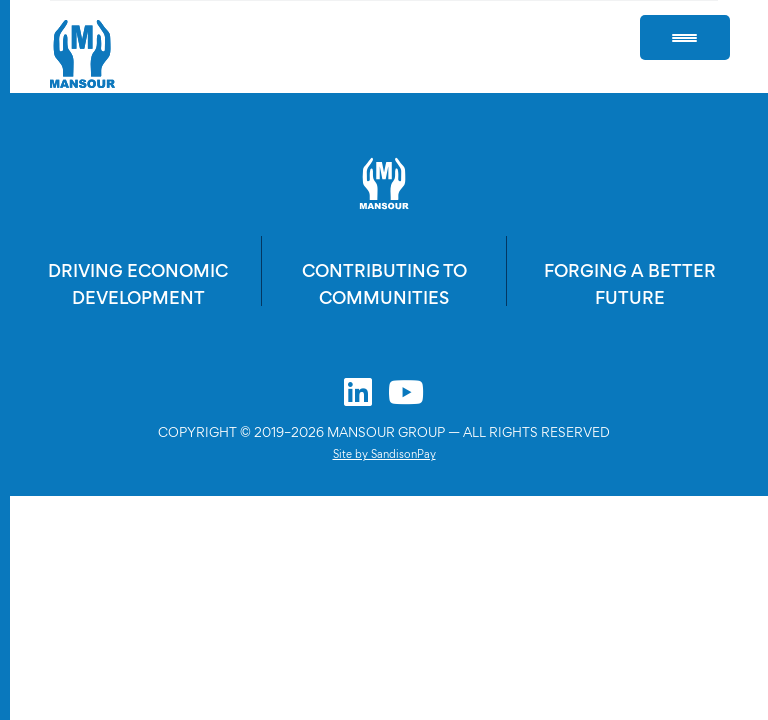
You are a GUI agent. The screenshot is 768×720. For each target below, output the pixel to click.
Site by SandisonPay (384, 454)
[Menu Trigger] (685, 37)
